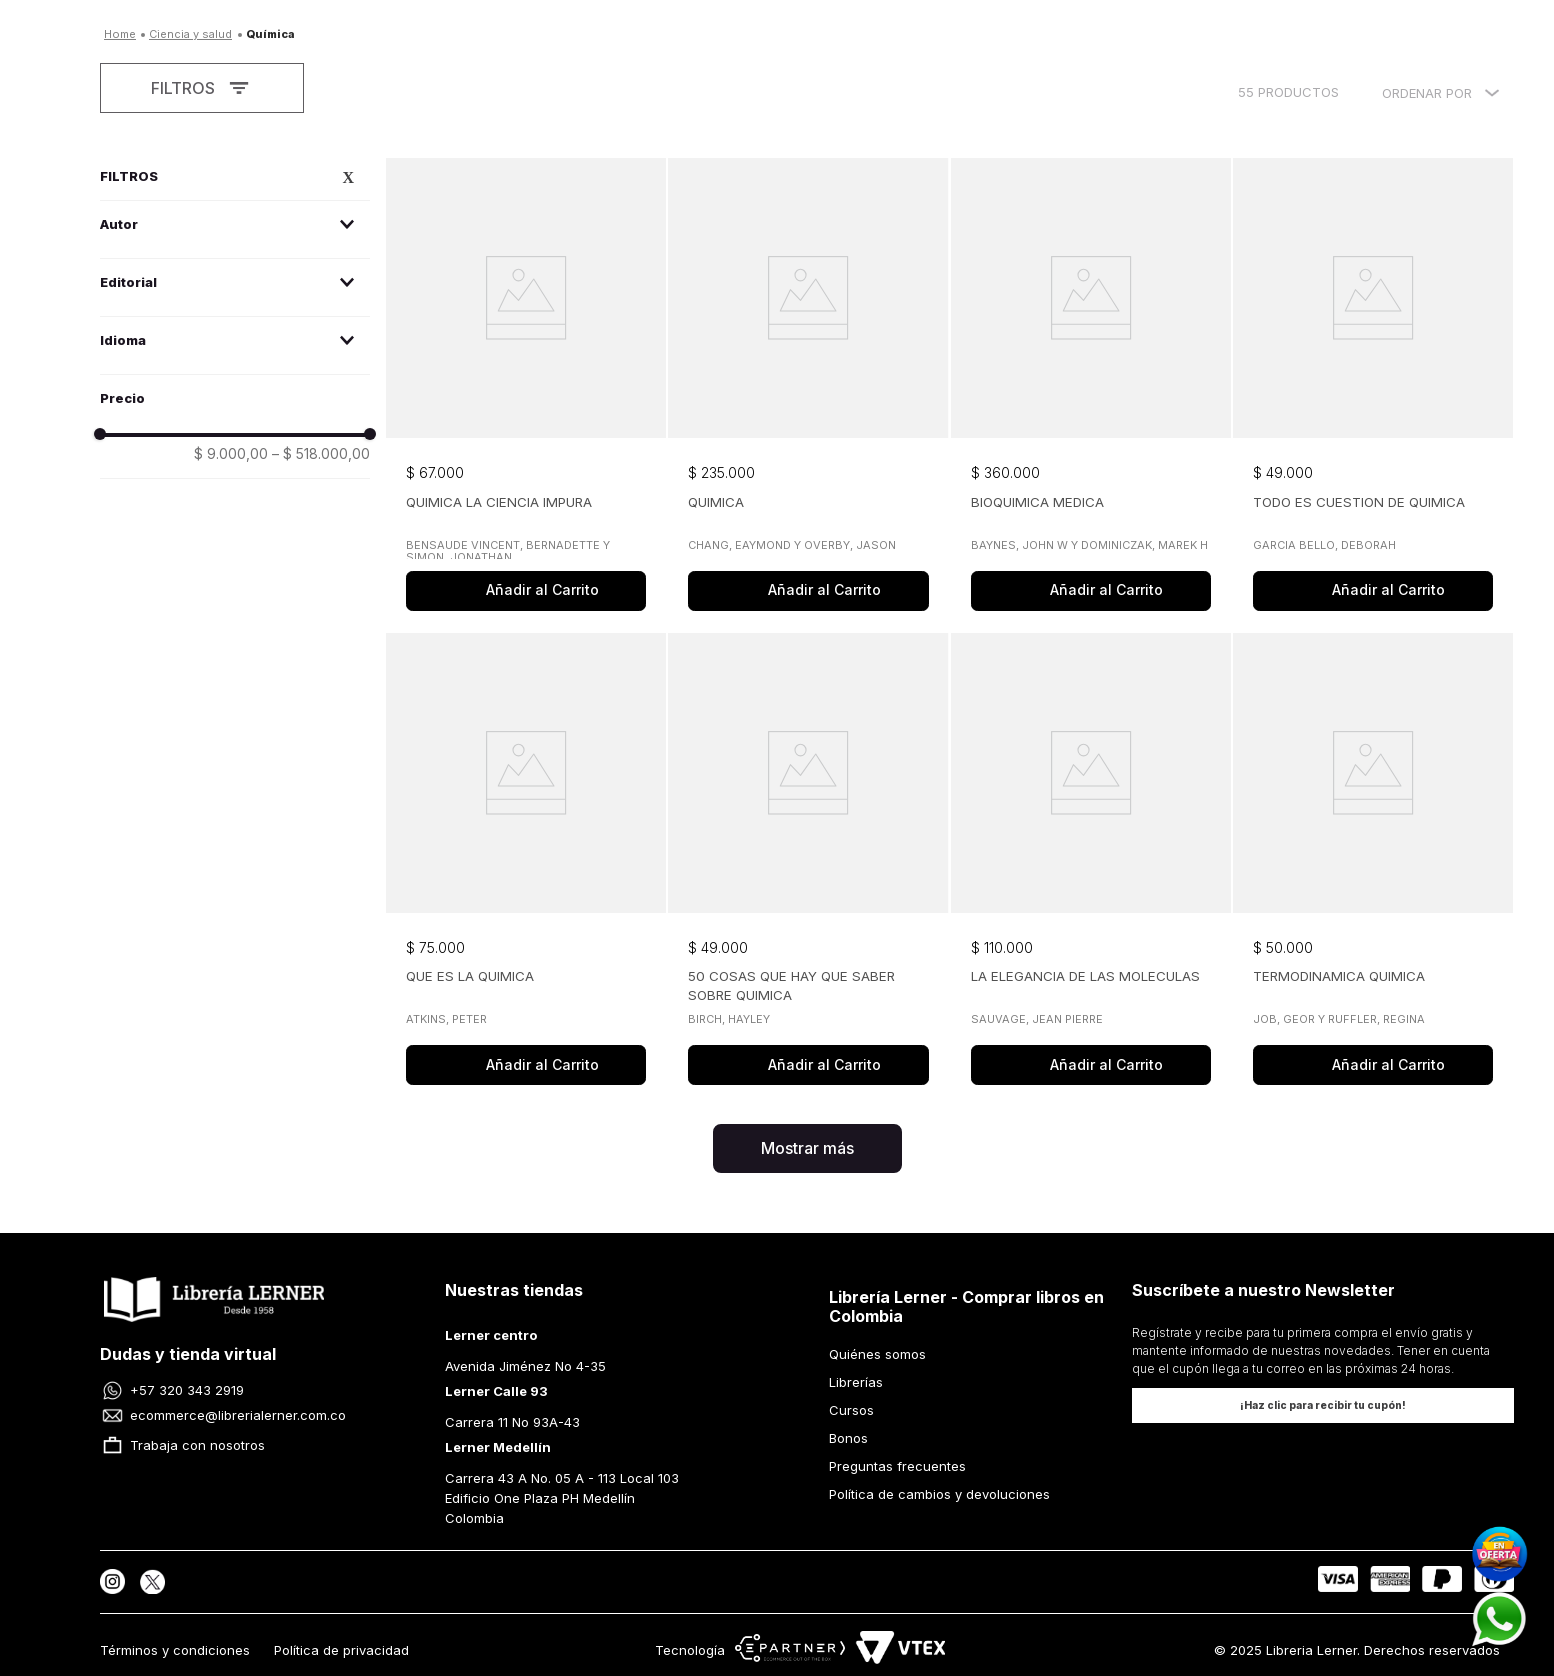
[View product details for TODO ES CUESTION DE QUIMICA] (1373, 386)
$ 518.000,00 (321, 454)
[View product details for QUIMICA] (808, 386)
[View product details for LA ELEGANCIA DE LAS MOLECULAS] (1091, 861)
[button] (235, 224)
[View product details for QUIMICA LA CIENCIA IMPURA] (526, 386)
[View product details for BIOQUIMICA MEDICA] (1091, 386)
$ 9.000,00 (231, 454)
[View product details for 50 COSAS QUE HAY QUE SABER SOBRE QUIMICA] (808, 861)
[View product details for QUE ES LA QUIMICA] (526, 861)
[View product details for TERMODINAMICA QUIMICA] (1373, 861)
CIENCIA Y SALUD (190, 34)
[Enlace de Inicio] (120, 34)
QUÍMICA (270, 34)
